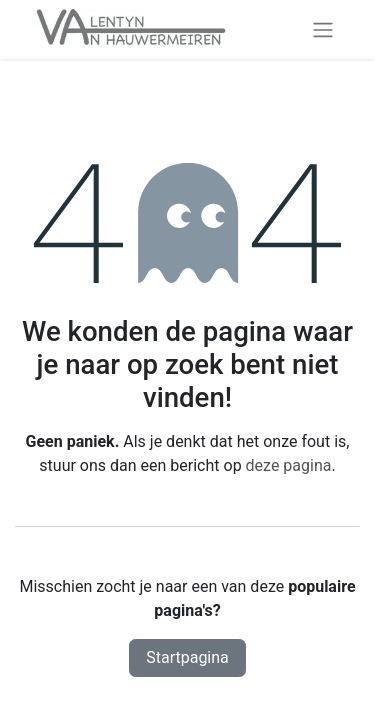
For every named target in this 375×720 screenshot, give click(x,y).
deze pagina (289, 465)
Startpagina (187, 657)
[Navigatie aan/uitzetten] (323, 29)
